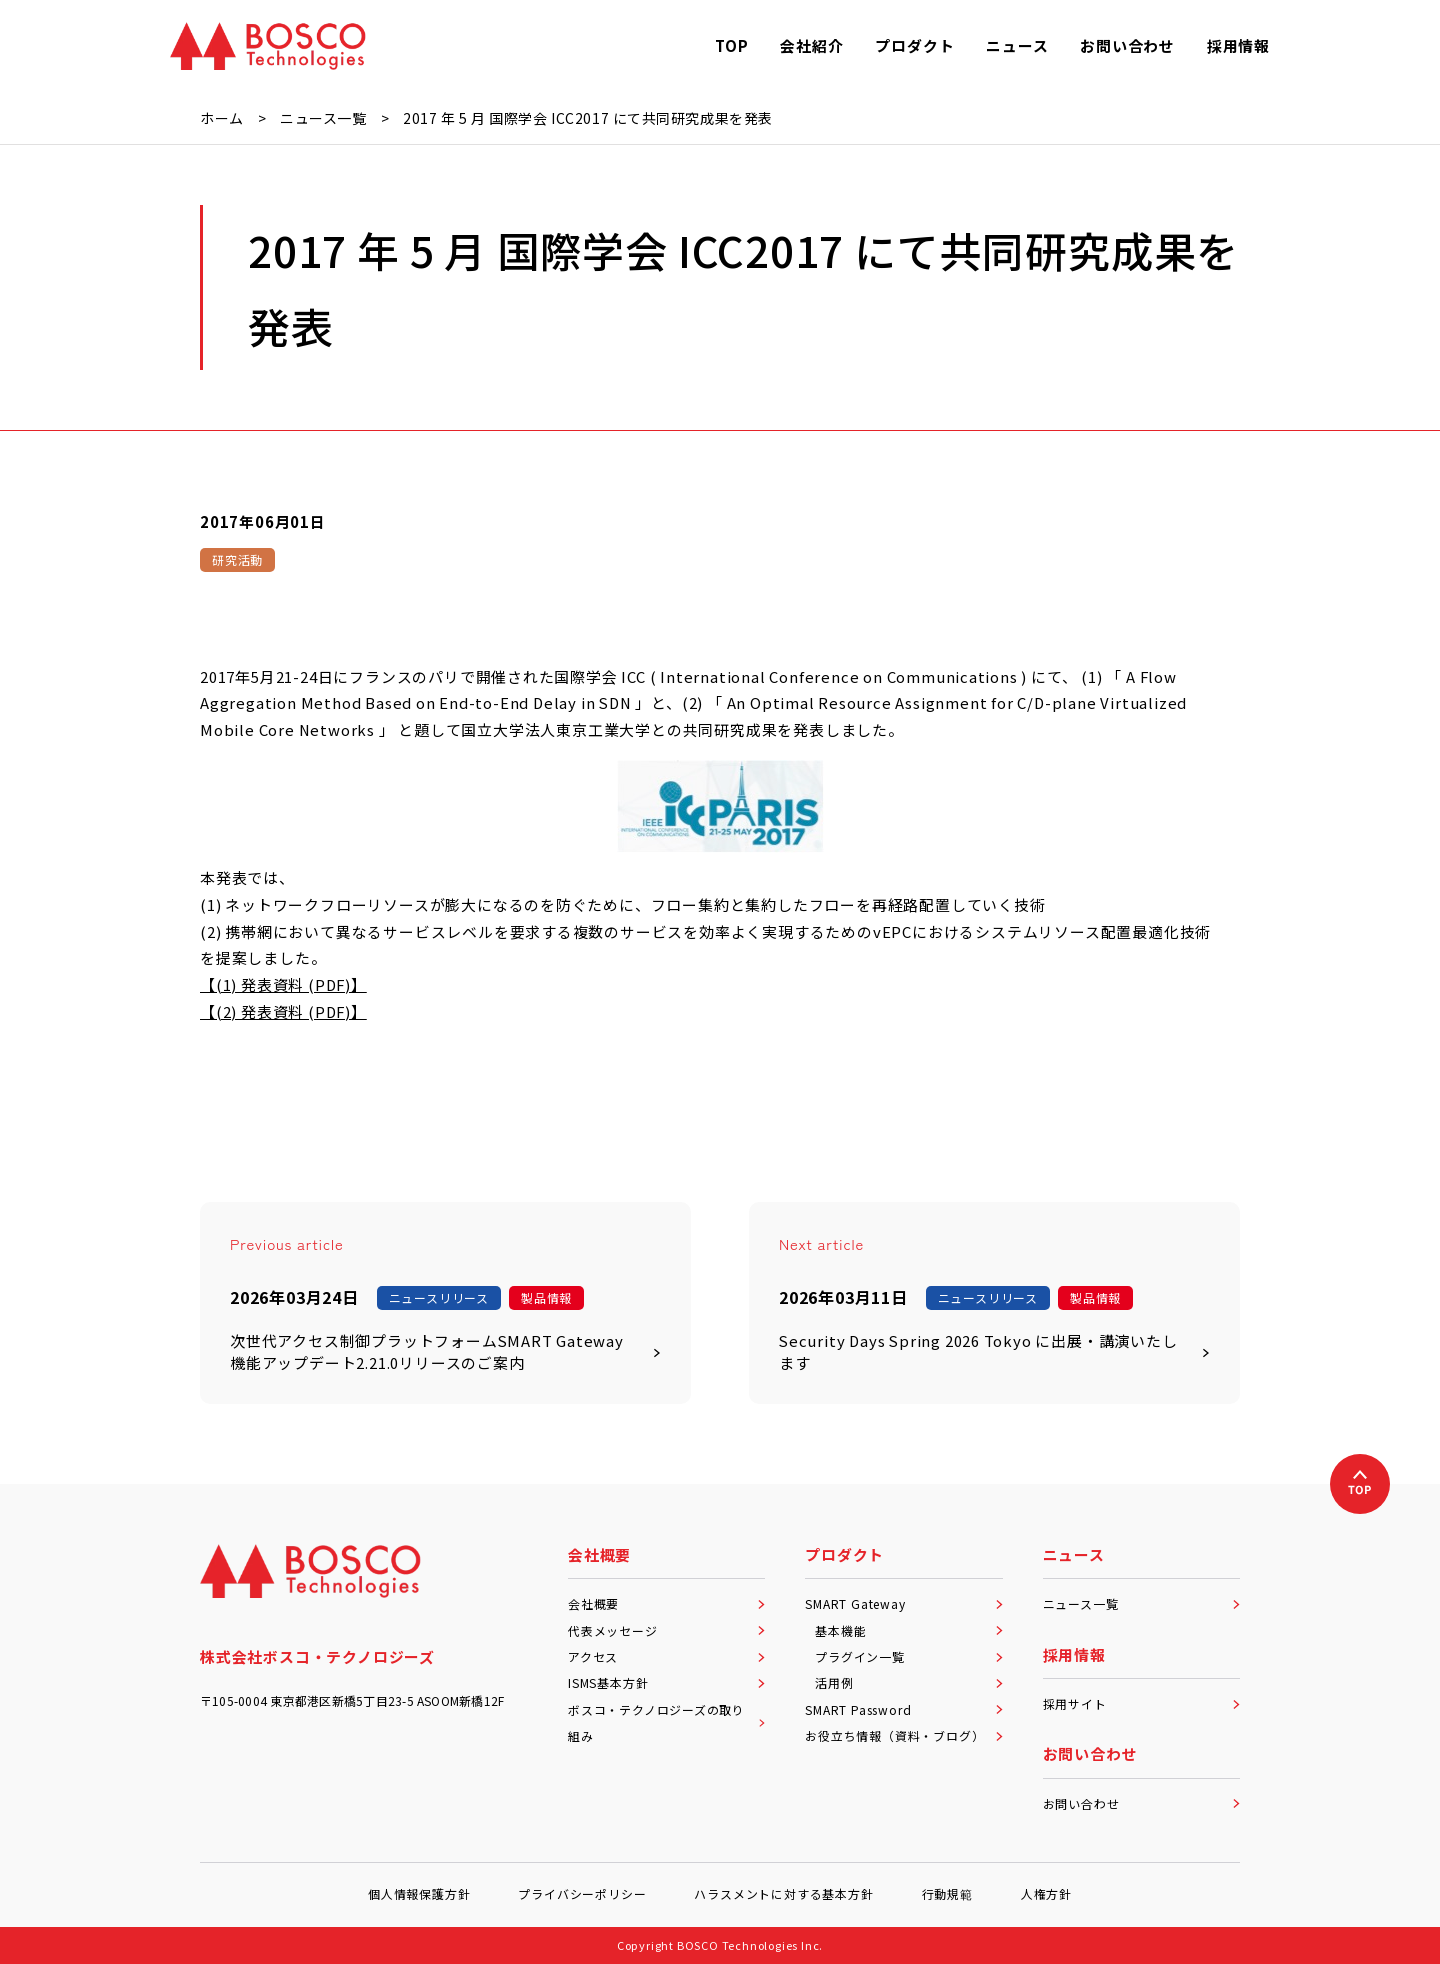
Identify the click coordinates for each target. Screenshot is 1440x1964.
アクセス (666, 1656)
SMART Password (903, 1709)
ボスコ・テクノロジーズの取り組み (666, 1722)
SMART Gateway (903, 1603)
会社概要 (666, 1603)
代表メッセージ (666, 1630)
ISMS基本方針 (666, 1682)
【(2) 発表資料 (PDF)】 (283, 1011)
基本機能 (908, 1630)
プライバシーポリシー (582, 1893)
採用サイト (1141, 1703)
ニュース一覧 (1141, 1603)
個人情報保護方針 (419, 1893)
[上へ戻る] (1360, 1484)
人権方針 (1046, 1893)
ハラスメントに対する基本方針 (783, 1893)
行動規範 (947, 1893)
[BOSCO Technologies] (268, 46)
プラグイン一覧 (908, 1656)
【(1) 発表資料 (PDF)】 (283, 984)
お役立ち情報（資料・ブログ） (903, 1735)
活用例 (908, 1682)
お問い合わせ (1141, 1803)
